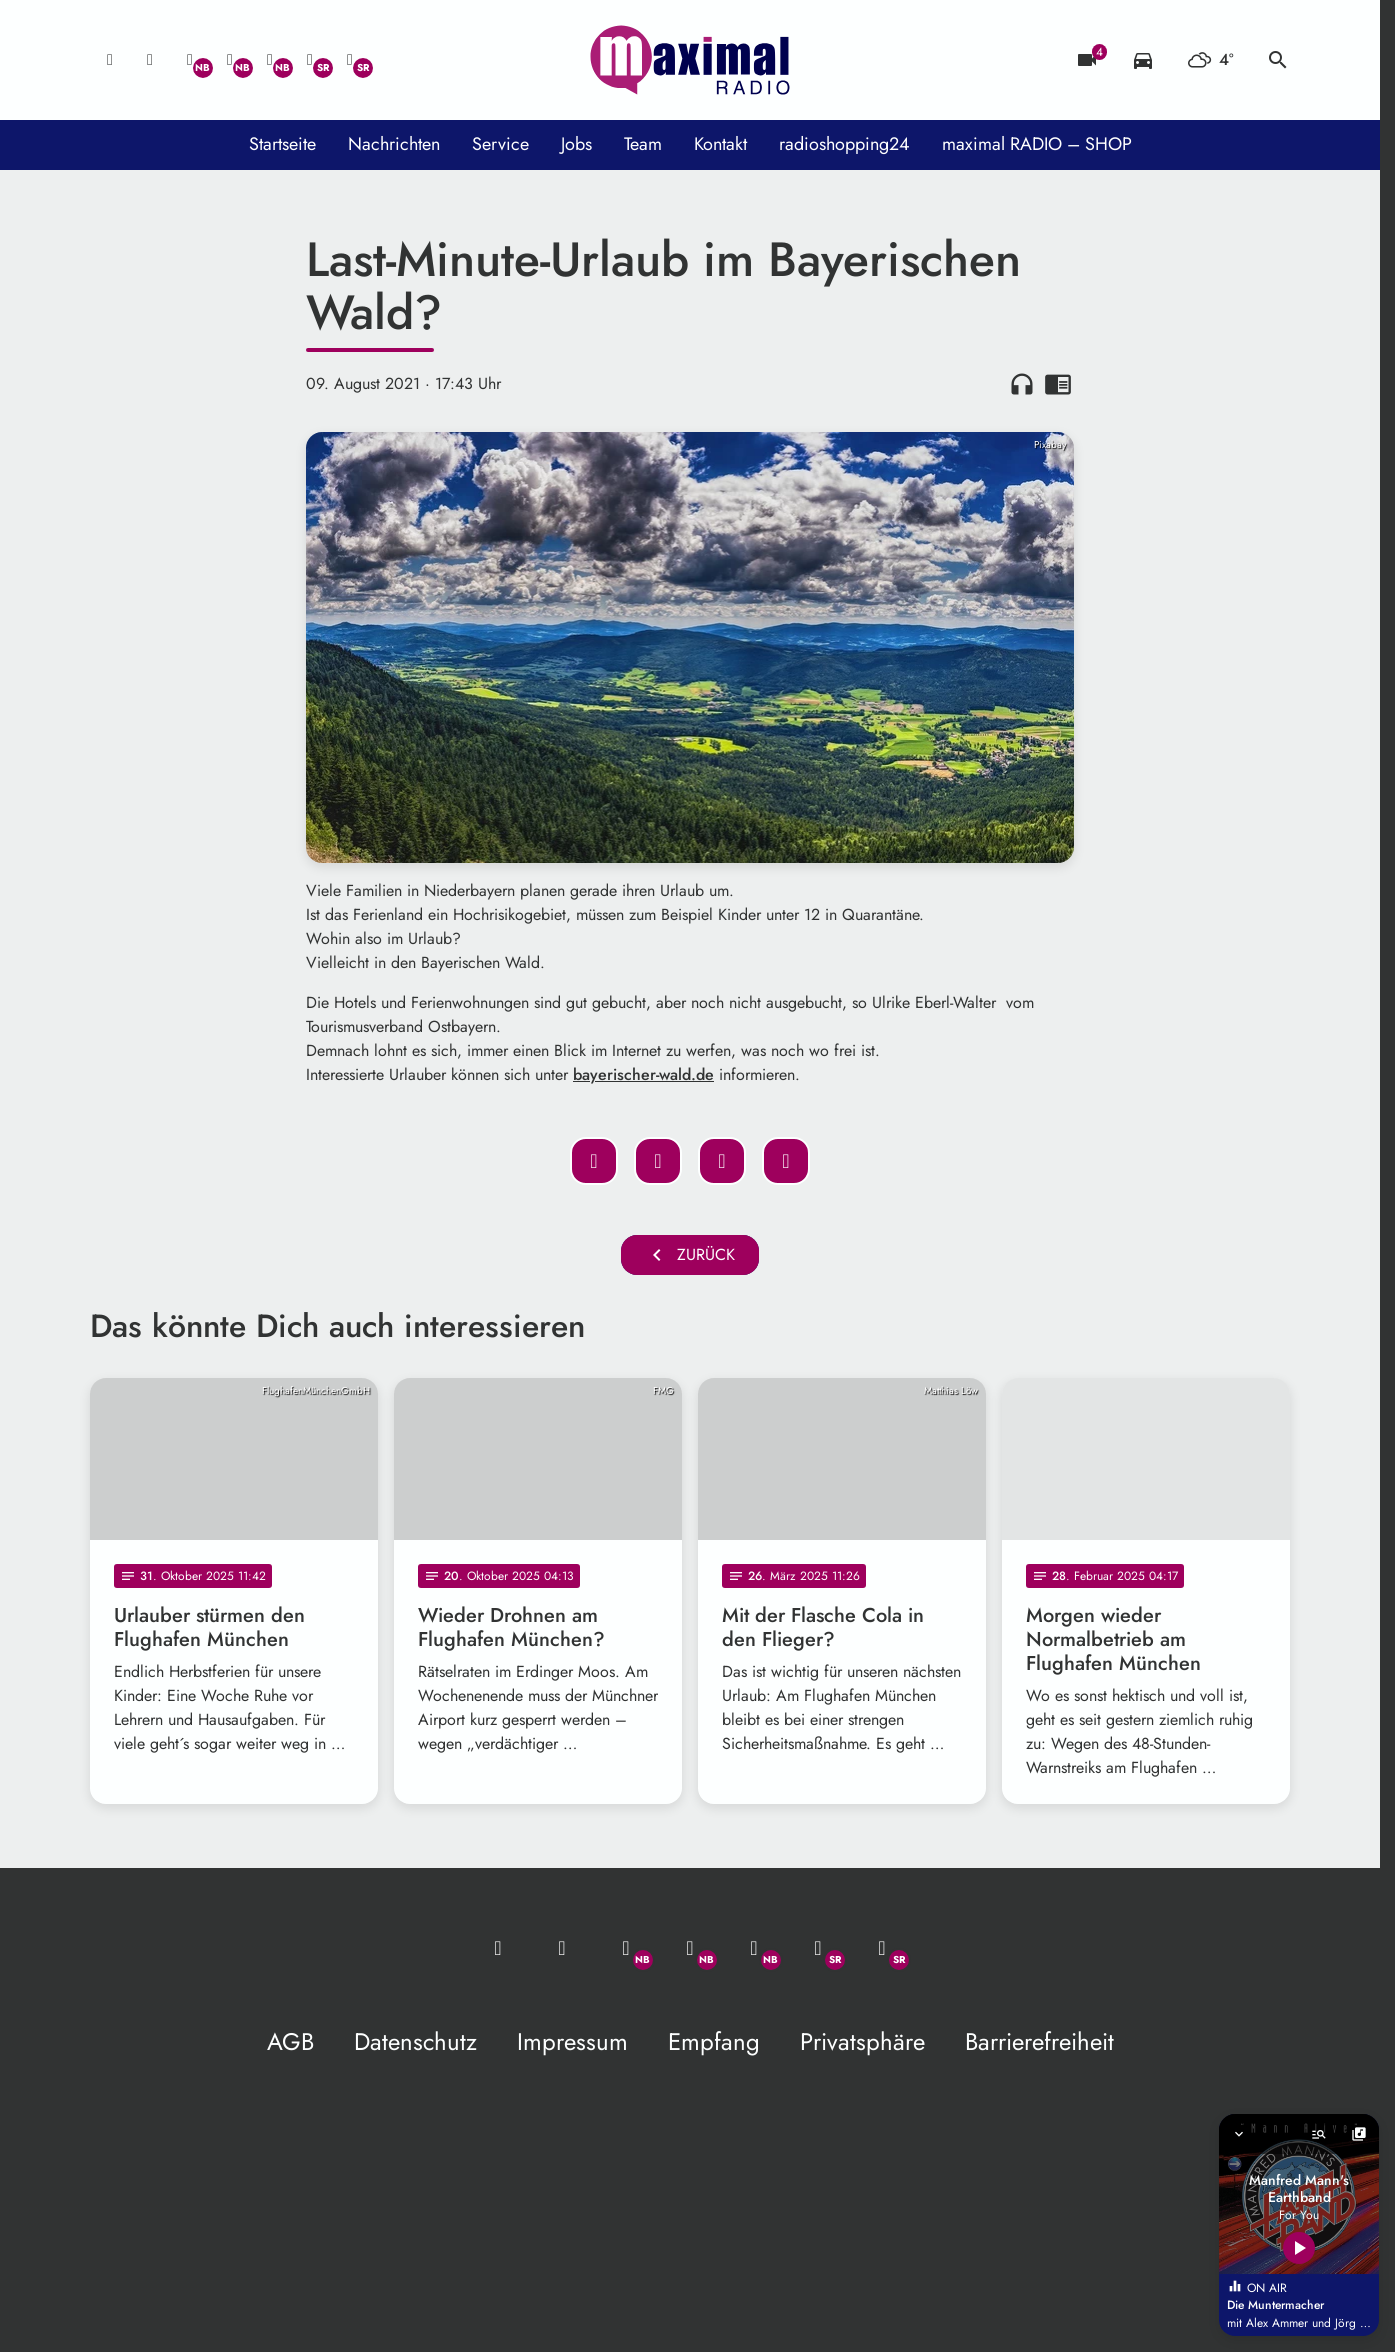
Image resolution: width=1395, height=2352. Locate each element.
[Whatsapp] (190, 60)
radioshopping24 (844, 144)
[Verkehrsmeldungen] (1143, 60)
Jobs (576, 144)
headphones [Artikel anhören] (1022, 384)
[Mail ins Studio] (110, 60)
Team (643, 144)
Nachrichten (394, 144)
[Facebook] (230, 60)
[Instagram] (270, 60)
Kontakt (720, 144)
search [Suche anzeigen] (1278, 60)
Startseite (282, 144)
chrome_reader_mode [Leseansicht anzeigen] (1058, 384)
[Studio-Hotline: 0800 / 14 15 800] (150, 60)
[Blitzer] (1087, 60)
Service (500, 144)
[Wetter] (1210, 60)
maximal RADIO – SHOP (1037, 144)
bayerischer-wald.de (643, 1074)
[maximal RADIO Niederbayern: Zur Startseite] (690, 60)
